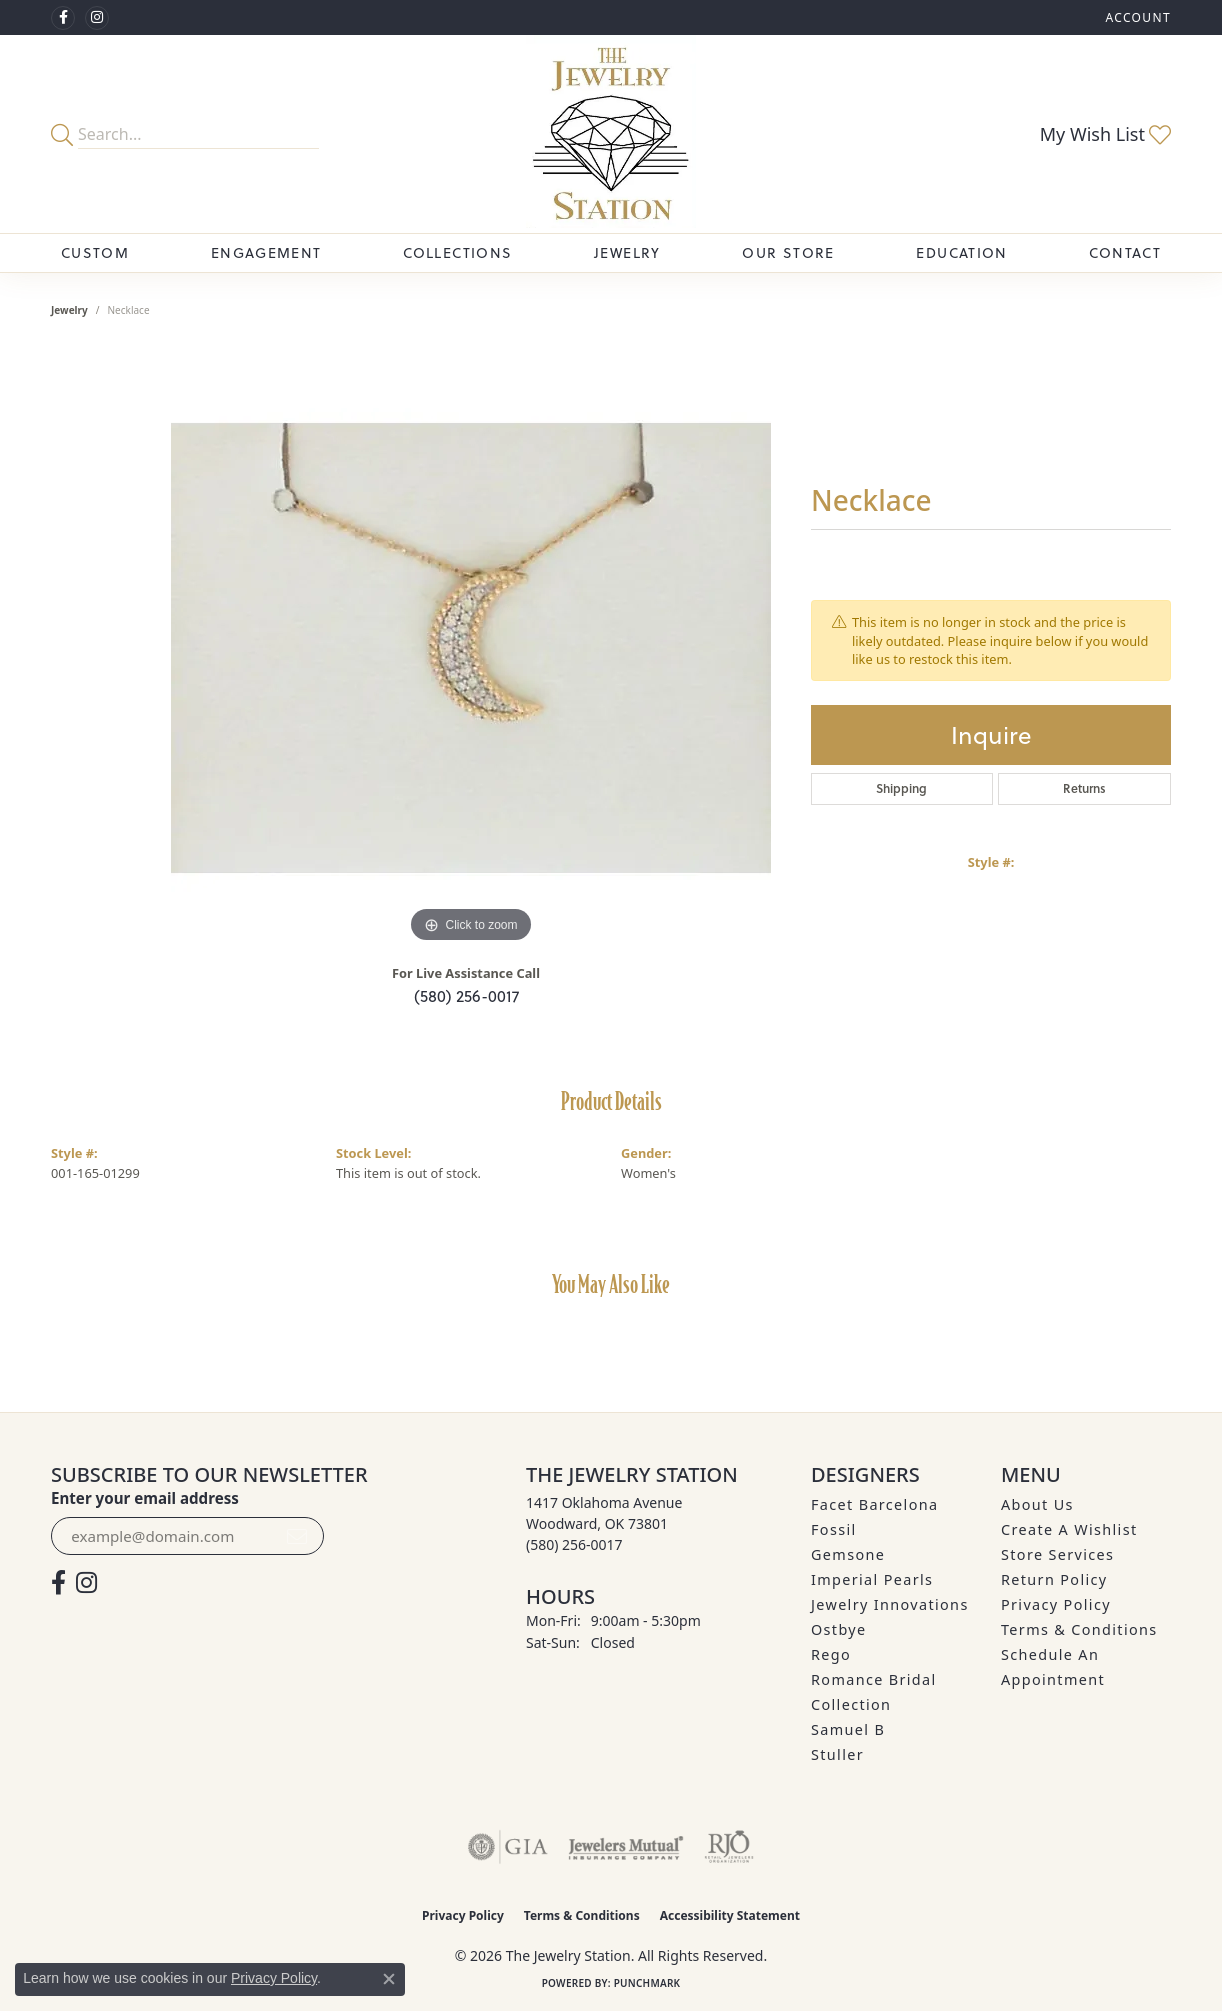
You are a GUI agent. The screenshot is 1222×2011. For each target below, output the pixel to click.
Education (961, 252)
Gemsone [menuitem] (848, 1554)
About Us (1037, 1504)
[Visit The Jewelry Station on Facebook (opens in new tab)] (63, 18)
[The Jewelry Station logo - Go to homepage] (611, 134)
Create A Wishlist (1069, 1529)
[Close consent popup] (389, 1979)
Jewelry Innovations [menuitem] (890, 1604)
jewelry (69, 310)
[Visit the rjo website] (729, 1847)
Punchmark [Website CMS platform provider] (647, 1983)
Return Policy (1054, 1579)
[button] (1136, 17)
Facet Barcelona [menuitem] (874, 1504)
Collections (457, 252)
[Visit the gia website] (508, 1847)
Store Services (1057, 1554)
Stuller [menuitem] (837, 1754)
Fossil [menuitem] (834, 1529)
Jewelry (627, 252)
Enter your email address (145, 1498)
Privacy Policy (1056, 1604)
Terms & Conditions (1079, 1629)
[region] (471, 648)
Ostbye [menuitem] (839, 1629)
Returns (1084, 788)
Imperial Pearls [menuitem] (872, 1579)
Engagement (266, 252)
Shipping (901, 788)
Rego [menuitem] (831, 1654)
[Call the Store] (574, 1544)
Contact (1125, 252)
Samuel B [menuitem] (848, 1729)
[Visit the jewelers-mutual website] (625, 1847)
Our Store (788, 252)
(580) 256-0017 (466, 995)
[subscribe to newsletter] (297, 1536)
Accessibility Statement (730, 1915)
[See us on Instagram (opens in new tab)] (97, 18)
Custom (95, 252)
